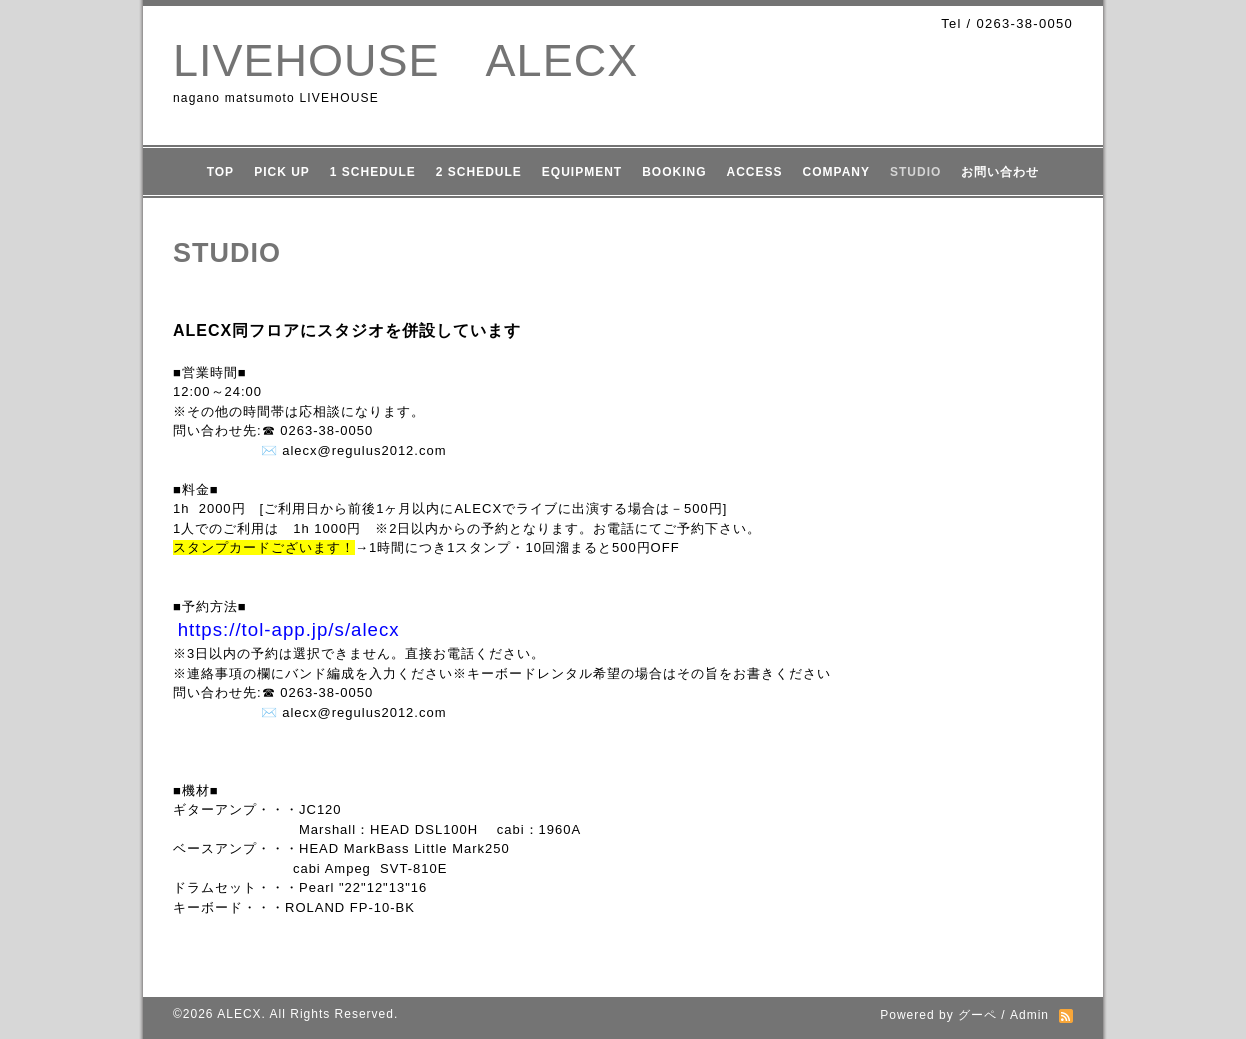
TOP (220, 172)
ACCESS (755, 172)
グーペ (977, 1015)
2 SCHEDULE (479, 172)
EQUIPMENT (582, 172)
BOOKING (674, 172)
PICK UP (282, 172)
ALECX (239, 1014)
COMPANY (836, 172)
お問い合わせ (1000, 172)
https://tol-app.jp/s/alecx (289, 629)
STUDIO (915, 172)
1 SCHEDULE (373, 172)
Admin (1029, 1015)
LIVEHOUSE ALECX (405, 60)
